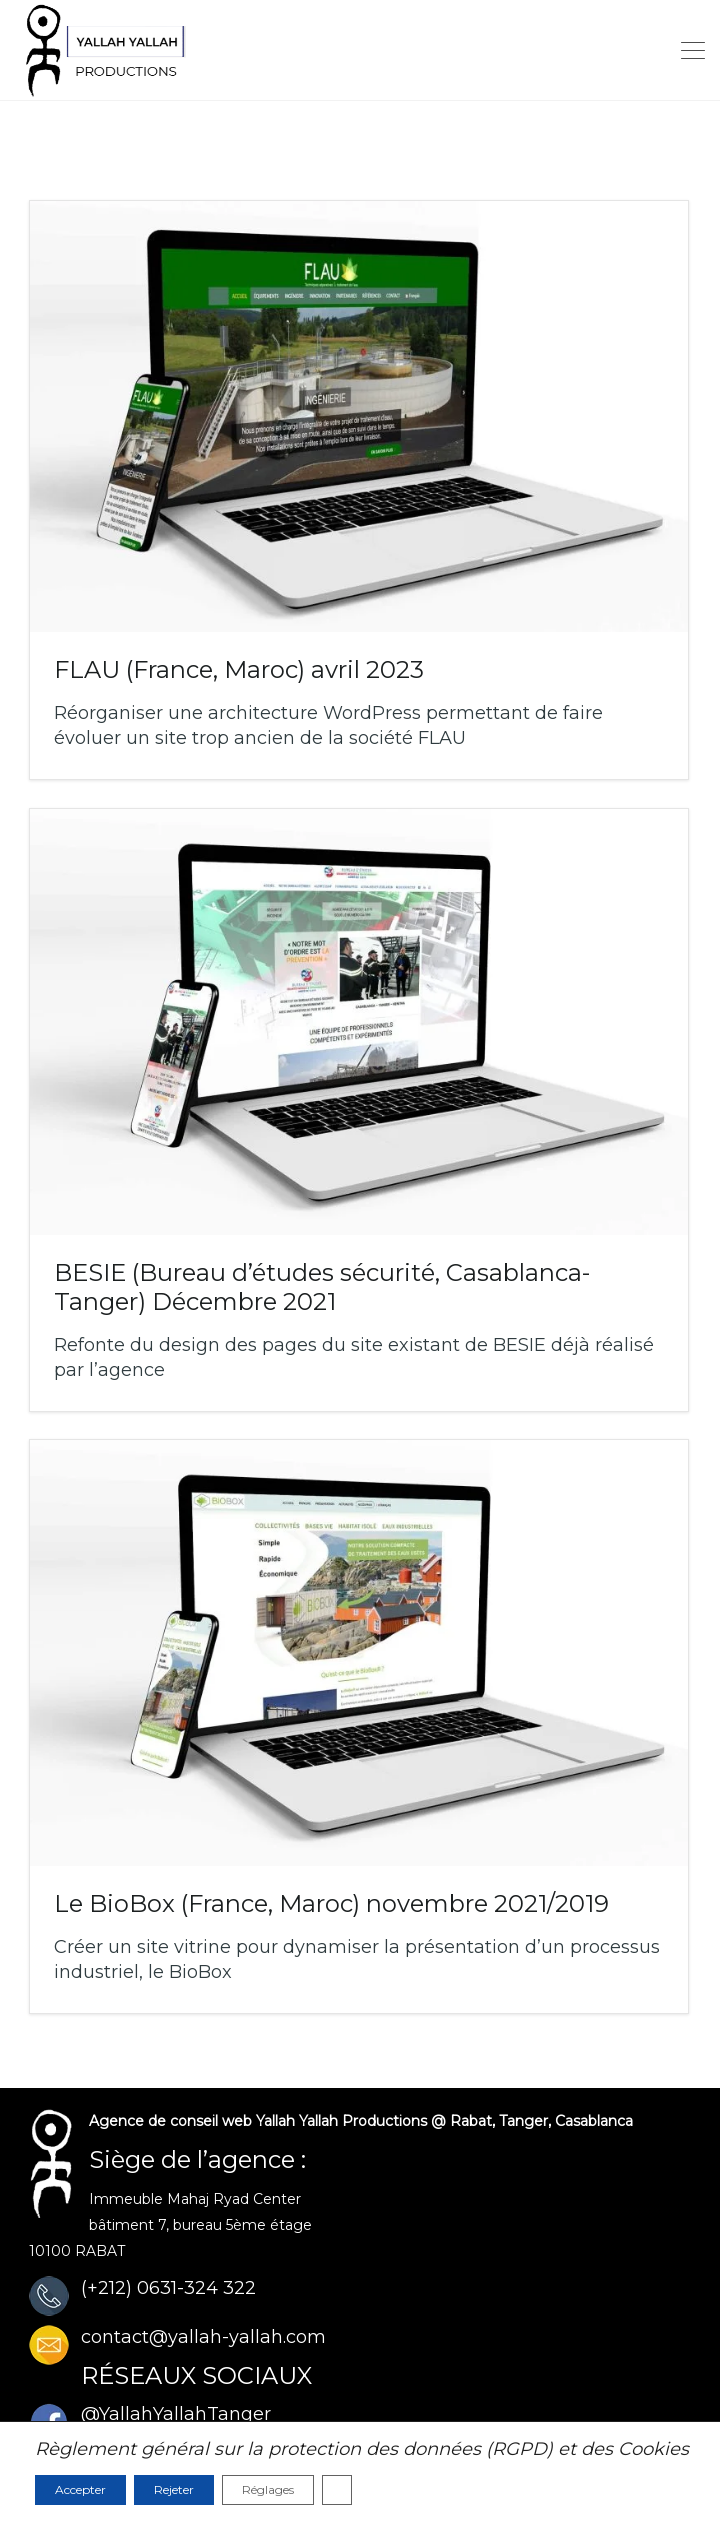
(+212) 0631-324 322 (168, 2288)
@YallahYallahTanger (176, 2414)
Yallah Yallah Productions (341, 2121)
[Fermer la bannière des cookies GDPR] (337, 2490)
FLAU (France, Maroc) (239, 669)
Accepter (80, 2489)
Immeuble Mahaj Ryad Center (195, 2199)
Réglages (268, 2489)
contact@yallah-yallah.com (203, 2337)
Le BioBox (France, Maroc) (331, 1903)
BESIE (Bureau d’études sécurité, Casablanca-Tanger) (322, 1287)
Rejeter (174, 2489)
